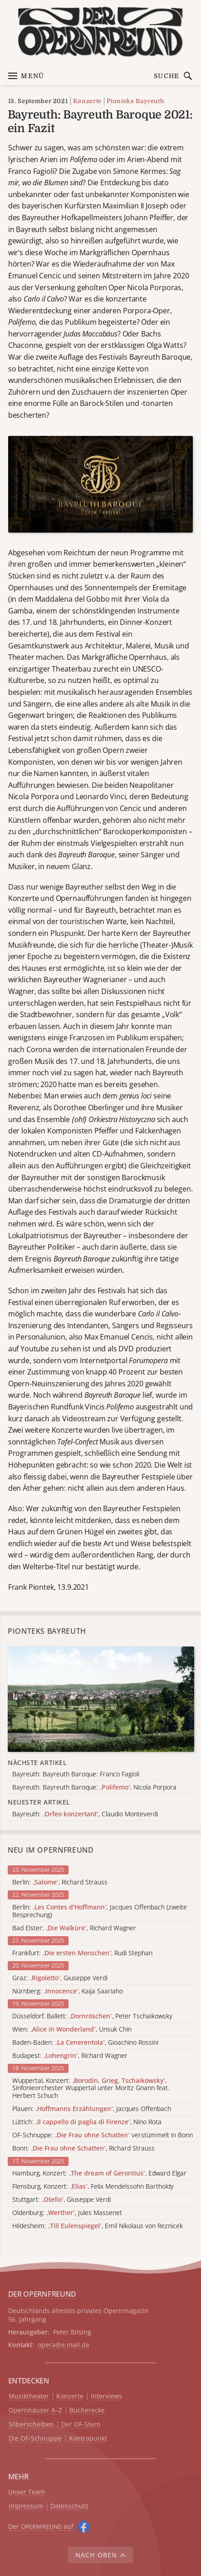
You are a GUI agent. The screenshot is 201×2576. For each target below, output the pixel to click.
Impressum (26, 2506)
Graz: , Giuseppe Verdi (60, 1978)
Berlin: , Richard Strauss (60, 1882)
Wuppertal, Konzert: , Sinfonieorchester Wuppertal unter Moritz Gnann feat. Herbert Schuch (91, 2088)
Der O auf (41, 2526)
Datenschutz (69, 2506)
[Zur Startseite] (100, 32)
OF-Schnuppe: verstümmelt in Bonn (102, 2135)
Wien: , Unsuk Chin (72, 2029)
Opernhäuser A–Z (35, 2410)
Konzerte (87, 101)
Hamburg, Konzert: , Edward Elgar (99, 2173)
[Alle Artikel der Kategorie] (101, 1698)
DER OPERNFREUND (42, 2294)
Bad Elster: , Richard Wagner (74, 1928)
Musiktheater (29, 2396)
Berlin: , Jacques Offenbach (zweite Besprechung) (99, 1911)
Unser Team (26, 2491)
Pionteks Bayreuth (135, 101)
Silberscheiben (31, 2424)
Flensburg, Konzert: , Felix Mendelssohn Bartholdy (93, 2186)
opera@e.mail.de (63, 2344)
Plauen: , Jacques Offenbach (91, 2109)
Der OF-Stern (81, 2424)
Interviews (106, 2396)
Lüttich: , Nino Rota (87, 2122)
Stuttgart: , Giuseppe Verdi (61, 2200)
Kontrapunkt (88, 2439)
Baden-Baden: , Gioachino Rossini (85, 2043)
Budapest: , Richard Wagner (69, 2056)
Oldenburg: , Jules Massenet (67, 2213)
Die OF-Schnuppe (35, 2439)
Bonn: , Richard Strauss (83, 2148)
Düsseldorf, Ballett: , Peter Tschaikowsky (92, 2016)
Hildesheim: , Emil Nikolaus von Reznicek (97, 2226)
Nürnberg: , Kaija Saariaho (67, 1991)
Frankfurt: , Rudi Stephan (82, 1953)
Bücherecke (87, 2410)
